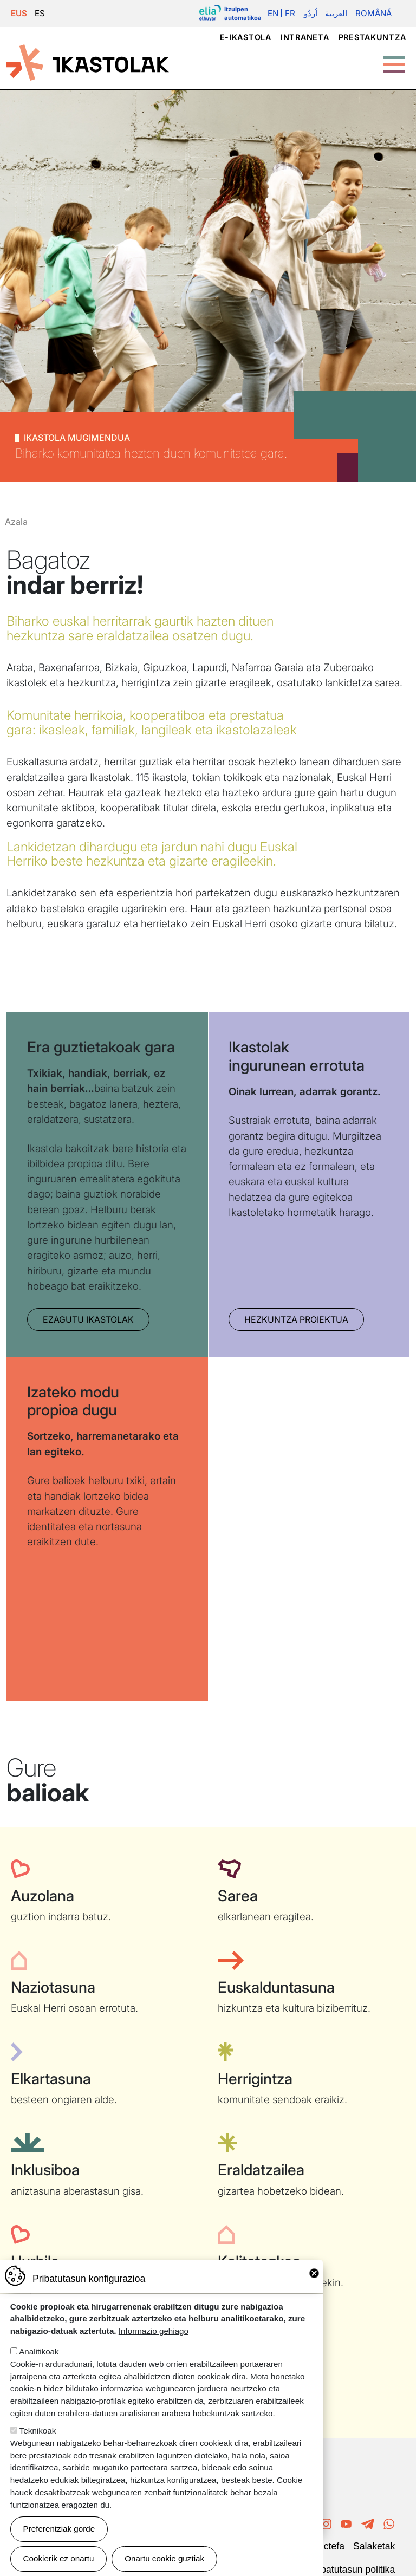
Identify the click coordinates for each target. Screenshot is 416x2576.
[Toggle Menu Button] (394, 59)
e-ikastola (245, 37)
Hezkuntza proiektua (296, 1319)
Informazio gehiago (153, 2331)
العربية (336, 13)
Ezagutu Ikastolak (88, 1319)
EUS (19, 13)
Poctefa (328, 2546)
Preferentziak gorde (59, 2528)
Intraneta (305, 37)
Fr (290, 13)
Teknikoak (38, 2430)
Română (373, 13)
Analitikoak (38, 2351)
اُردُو (310, 13)
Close (314, 2273)
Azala (16, 521)
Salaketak (374, 2546)
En (273, 13)
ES (40, 13)
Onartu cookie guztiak (164, 2558)
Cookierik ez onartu (58, 2558)
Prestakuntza (372, 37)
